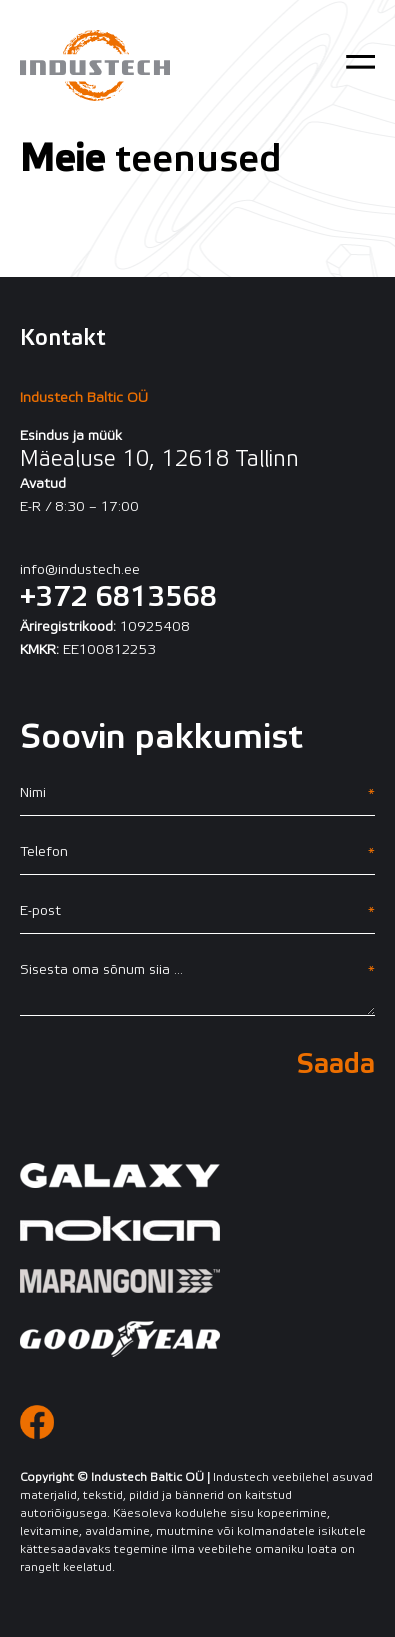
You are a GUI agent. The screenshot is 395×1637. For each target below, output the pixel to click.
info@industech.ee (80, 570)
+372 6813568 (118, 598)
